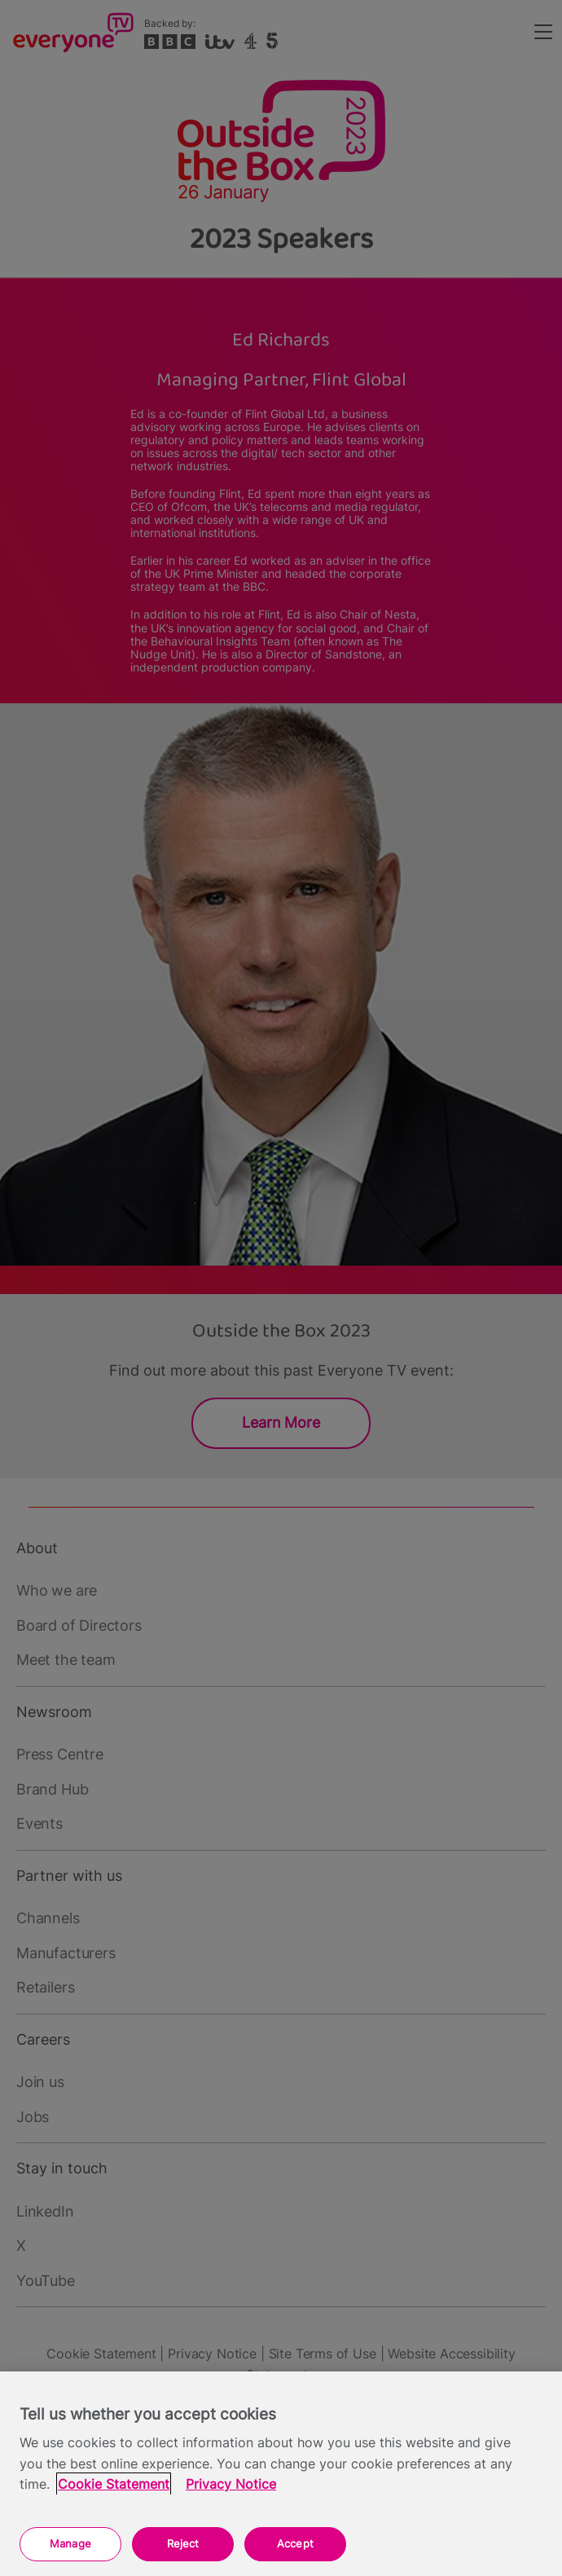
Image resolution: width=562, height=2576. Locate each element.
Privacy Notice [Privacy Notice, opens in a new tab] (231, 2484)
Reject (183, 2543)
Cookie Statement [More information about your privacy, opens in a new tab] (113, 2484)
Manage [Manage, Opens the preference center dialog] (70, 2543)
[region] (281, 2473)
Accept (295, 2543)
